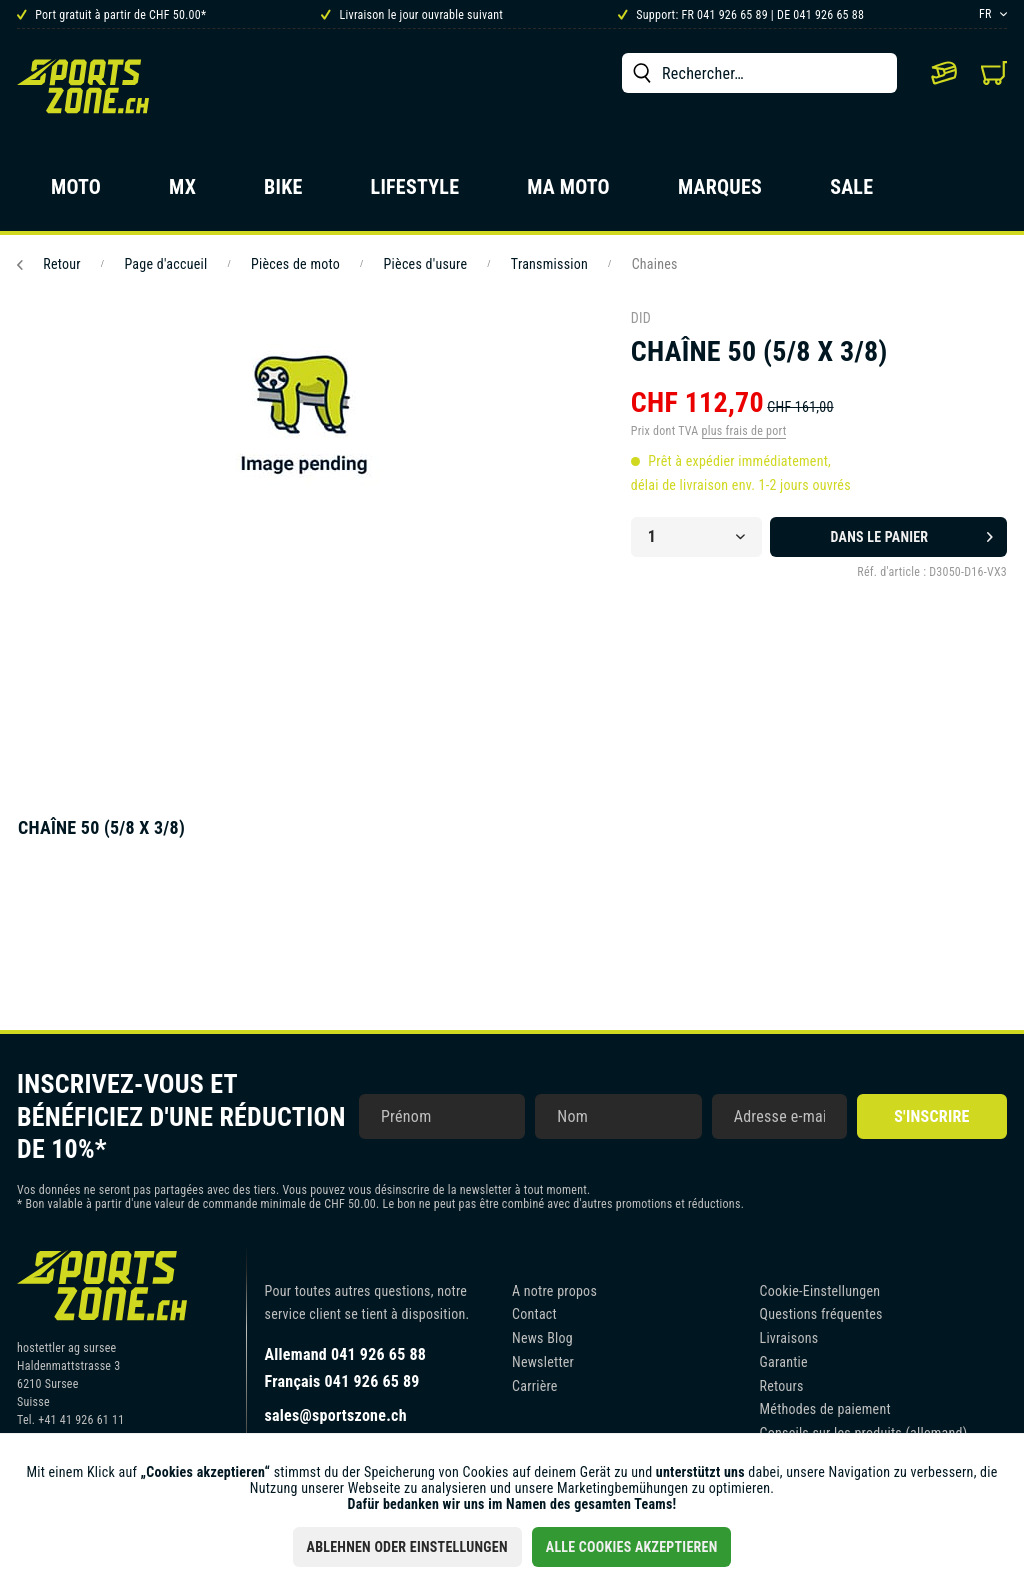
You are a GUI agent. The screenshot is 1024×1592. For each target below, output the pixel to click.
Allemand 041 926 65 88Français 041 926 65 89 (346, 1368)
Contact (534, 1314)
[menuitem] (759, 73)
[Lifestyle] (415, 193)
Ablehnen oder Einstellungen (407, 1547)
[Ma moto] (568, 193)
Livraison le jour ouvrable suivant (412, 15)
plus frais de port (744, 431)
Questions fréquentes (821, 1314)
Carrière (535, 1386)
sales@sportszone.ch (336, 1415)
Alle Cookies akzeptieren (632, 1547)
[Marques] (720, 193)
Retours (782, 1386)
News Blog (542, 1338)
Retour (49, 264)
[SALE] (851, 193)
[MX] (182, 193)
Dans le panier (912, 533)
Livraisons (789, 1338)
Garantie (784, 1362)
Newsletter (543, 1362)
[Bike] (283, 193)
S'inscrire (931, 1116)
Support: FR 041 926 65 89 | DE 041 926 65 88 (741, 15)
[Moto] (76, 193)
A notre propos (554, 1291)
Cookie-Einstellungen (820, 1291)
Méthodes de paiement (825, 1409)
